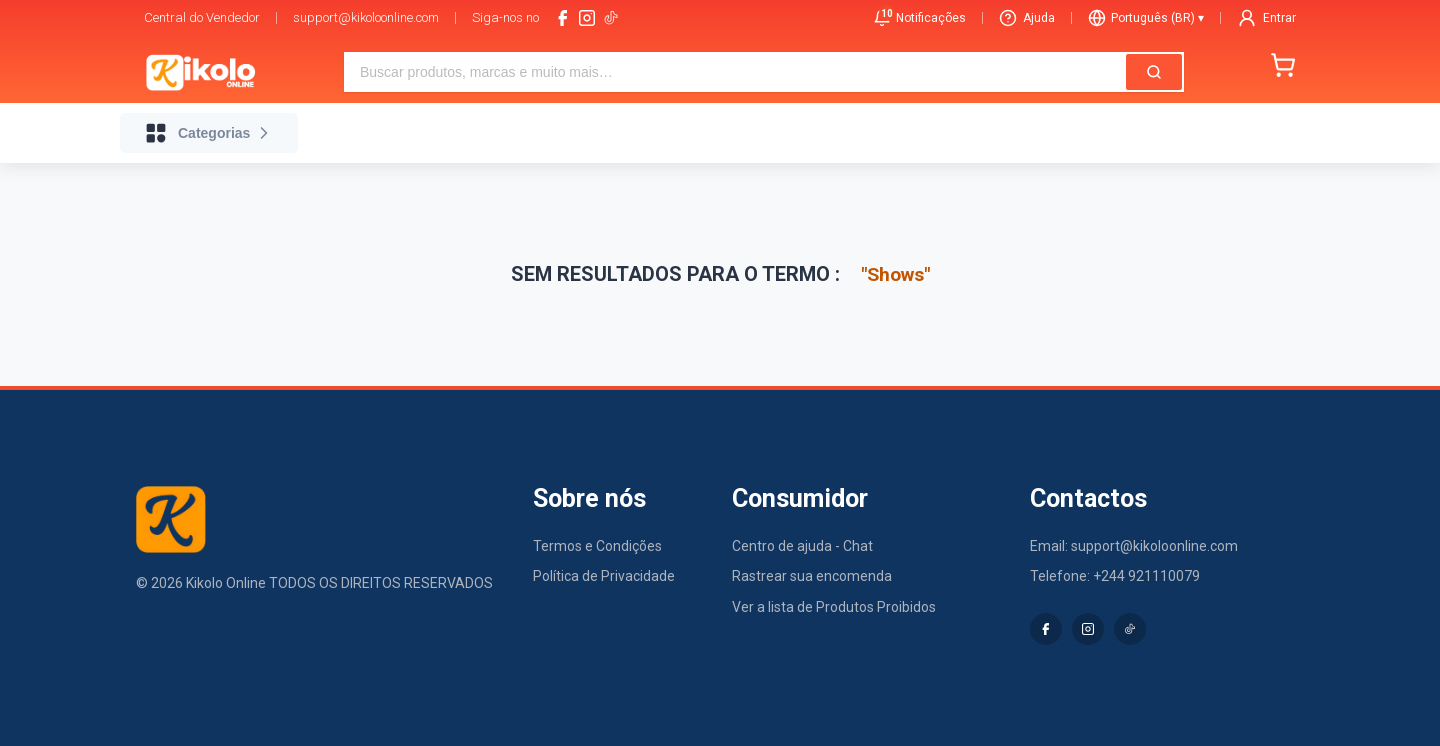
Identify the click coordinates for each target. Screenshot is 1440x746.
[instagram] (587, 18)
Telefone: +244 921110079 (1115, 576)
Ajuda (1027, 18)
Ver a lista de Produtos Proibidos (834, 607)
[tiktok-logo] (611, 18)
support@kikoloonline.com (366, 17)
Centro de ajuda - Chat (802, 546)
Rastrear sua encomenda (812, 576)
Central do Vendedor (202, 17)
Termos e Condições (597, 546)
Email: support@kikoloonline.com (1134, 546)
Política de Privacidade (604, 576)
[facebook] (563, 18)
